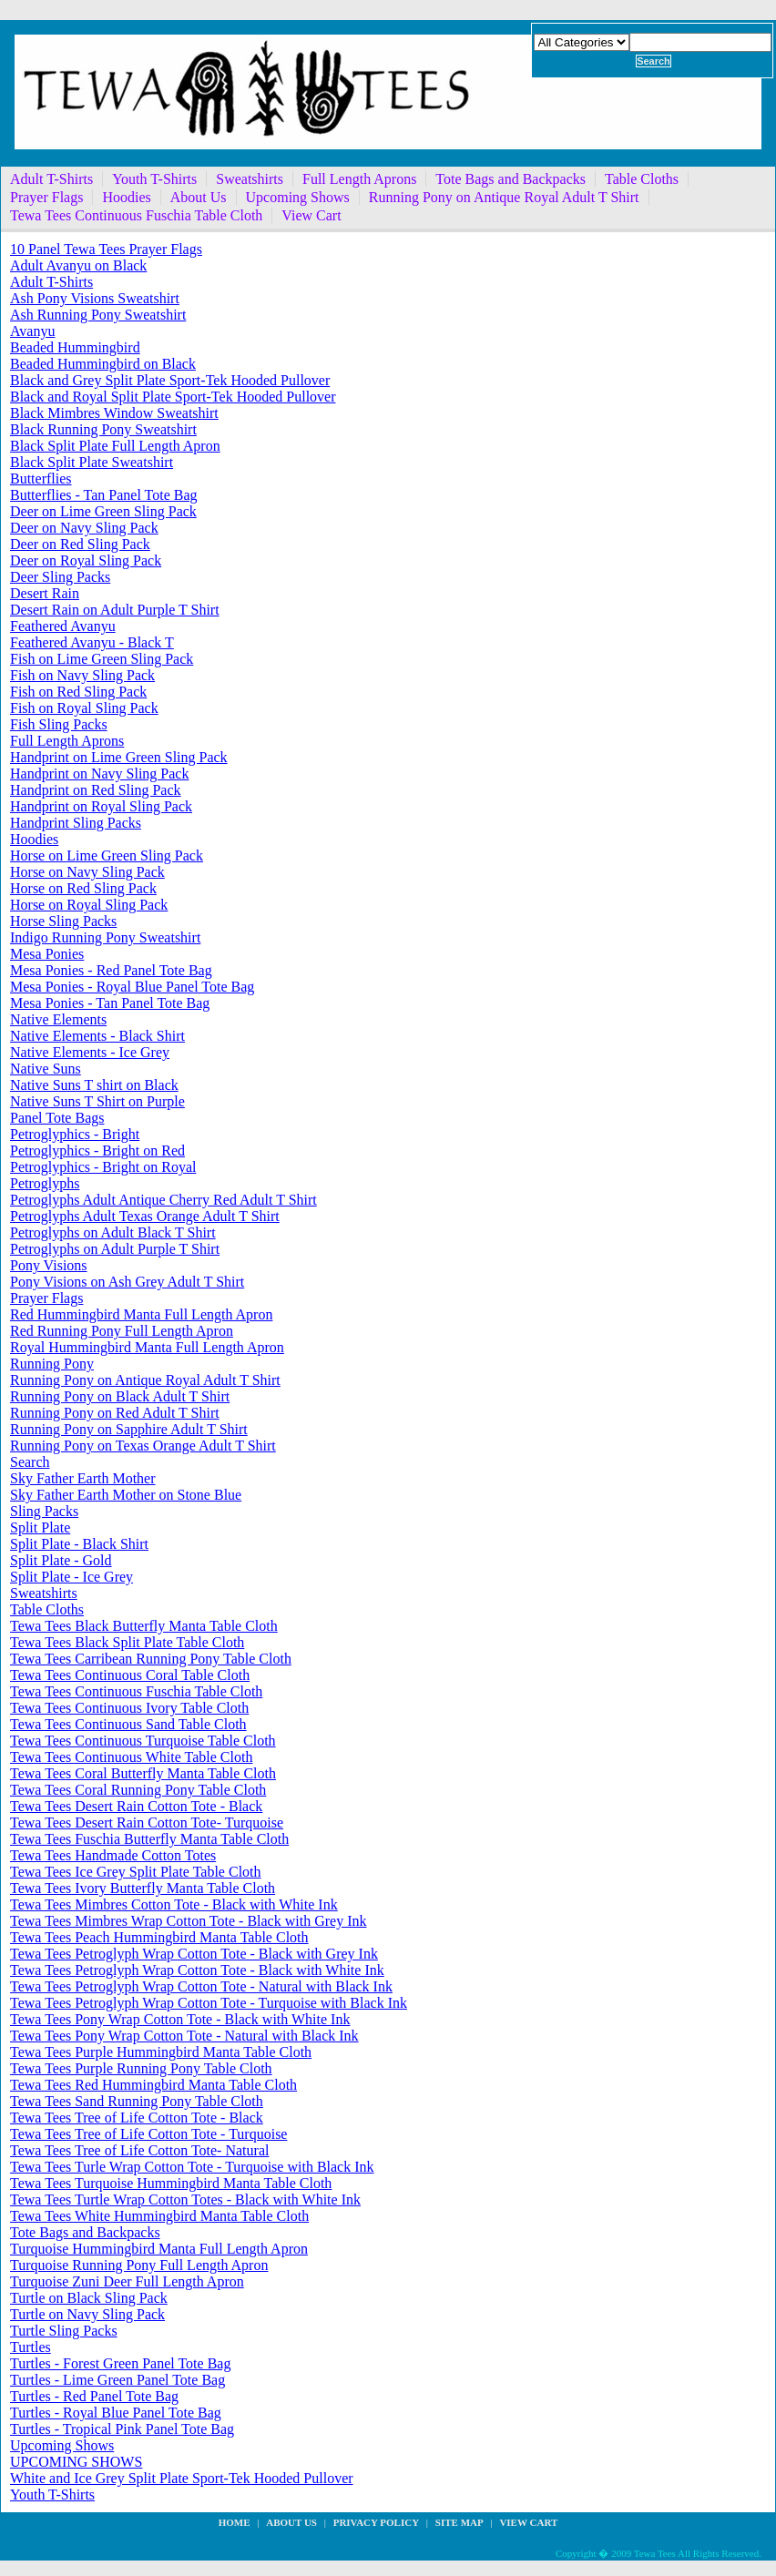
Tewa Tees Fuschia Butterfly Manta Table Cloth (149, 1839)
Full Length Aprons (359, 179)
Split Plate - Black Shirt (79, 1544)
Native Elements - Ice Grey (89, 1052)
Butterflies (41, 478)
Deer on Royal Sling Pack (85, 560)
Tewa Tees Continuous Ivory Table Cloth (129, 1708)
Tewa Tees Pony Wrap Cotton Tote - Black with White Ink (180, 2019)
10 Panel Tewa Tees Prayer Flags (106, 249)
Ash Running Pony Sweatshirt (98, 314)
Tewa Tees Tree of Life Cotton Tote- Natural (139, 2150)
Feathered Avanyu (63, 626)
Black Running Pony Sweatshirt (103, 429)
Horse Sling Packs (63, 921)
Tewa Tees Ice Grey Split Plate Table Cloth (135, 1871)
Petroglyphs (44, 1183)
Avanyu (32, 331)
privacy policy (376, 2522)
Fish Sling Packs (58, 724)
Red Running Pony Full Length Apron (121, 1331)
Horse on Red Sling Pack (83, 888)
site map (459, 2522)
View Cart (311, 215)
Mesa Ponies (47, 954)
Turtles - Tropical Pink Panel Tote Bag (122, 2429)
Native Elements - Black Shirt (97, 1036)
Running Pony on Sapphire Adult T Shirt (129, 1429)
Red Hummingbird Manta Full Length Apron (141, 1314)
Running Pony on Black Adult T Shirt (120, 1396)
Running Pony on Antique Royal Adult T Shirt (504, 197)
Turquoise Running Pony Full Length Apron (139, 2265)
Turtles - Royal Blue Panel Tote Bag (115, 2412)
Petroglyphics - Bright (74, 1134)
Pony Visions (48, 1265)
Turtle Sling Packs (63, 2330)
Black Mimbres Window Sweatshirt (114, 413)
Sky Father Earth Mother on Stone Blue (125, 1494)
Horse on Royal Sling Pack (89, 904)
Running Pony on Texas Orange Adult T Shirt (143, 1445)
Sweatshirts (249, 179)
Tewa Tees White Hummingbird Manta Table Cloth (159, 2216)
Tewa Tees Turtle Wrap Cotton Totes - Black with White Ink (185, 2199)
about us (291, 2522)
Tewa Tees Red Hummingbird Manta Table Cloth (153, 2084)
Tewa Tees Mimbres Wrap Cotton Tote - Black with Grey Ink (188, 1921)
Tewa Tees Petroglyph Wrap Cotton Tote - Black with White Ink (197, 1970)
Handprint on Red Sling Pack (95, 790)
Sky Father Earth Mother (83, 1478)
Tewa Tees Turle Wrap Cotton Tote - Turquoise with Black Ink (192, 2166)
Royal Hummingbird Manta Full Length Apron (147, 1347)
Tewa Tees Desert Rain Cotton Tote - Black (136, 1806)
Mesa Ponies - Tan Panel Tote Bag (109, 1003)
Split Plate (40, 1527)
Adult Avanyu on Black (78, 265)
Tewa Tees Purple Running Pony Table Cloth (141, 2068)
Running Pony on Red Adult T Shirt (115, 1412)
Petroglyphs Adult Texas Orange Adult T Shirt (145, 1216)
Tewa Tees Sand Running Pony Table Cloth (136, 2101)
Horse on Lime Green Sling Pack (106, 855)
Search (30, 1462)
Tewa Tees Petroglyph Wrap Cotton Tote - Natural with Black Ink (201, 1986)
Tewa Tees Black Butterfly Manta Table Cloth (144, 1626)
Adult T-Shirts (51, 179)
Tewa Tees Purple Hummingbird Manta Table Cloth (160, 2052)
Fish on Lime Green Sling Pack (101, 659)
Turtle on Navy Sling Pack (87, 2314)
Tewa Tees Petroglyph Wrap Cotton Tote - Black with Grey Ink (194, 1953)
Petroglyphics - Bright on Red (97, 1150)
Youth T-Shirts (154, 179)
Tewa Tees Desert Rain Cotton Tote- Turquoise (146, 1822)
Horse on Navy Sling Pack (87, 872)
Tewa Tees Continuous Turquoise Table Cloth (143, 1740)
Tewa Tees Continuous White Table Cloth (131, 1757)
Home (234, 2522)
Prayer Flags (46, 197)
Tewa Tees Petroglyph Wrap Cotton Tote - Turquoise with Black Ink (208, 2003)
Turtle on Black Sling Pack (89, 2298)
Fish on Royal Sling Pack (84, 708)
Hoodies (126, 197)
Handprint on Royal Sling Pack (101, 806)
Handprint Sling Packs (75, 822)
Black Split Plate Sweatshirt (91, 462)
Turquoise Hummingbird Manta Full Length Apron (159, 2248)
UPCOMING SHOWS (76, 2461)
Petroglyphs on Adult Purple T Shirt (115, 1249)
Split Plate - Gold (61, 1560)
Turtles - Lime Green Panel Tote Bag (117, 2380)
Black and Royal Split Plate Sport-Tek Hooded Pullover (173, 396)
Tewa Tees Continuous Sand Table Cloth (128, 1724)
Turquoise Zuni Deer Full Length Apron (127, 2281)
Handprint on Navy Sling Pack (99, 773)
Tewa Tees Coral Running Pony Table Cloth (138, 1789)
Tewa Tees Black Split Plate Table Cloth (127, 1642)
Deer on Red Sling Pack (80, 544)
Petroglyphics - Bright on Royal (103, 1167)
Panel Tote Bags (57, 1117)
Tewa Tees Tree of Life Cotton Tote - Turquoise (148, 2134)
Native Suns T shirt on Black (94, 1085)
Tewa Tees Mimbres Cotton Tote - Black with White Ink (174, 1904)
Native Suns (45, 1068)
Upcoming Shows (298, 197)
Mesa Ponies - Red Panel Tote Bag (111, 970)
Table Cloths (642, 179)
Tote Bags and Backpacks (510, 179)
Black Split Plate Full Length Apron (115, 445)
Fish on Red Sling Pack (78, 691)
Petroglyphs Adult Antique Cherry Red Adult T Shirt (163, 1199)
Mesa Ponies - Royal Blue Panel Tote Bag (132, 986)
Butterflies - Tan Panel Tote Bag (104, 495)
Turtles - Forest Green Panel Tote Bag (120, 2363)
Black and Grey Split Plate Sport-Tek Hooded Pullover (170, 380)
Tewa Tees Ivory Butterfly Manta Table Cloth (142, 1888)
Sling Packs (44, 1511)
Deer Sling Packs (60, 577)
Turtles (30, 2347)
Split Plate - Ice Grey (71, 1576)
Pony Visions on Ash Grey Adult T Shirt (127, 1281)
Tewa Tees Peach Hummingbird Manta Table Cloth (159, 1937)
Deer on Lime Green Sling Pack (103, 511)
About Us (198, 197)
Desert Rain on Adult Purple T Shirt (115, 609)
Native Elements (58, 1019)
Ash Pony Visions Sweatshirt (94, 298)
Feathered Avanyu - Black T (92, 642)
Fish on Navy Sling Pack (82, 675)
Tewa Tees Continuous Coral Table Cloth (130, 1675)
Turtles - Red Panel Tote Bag (94, 2396)
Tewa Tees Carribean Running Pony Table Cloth (150, 1658)
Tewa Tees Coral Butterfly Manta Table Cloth (143, 1773)
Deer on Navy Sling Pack (84, 527)
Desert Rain (44, 593)
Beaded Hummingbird (75, 347)
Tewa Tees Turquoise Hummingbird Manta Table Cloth (171, 2183)
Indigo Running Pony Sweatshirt (105, 937)
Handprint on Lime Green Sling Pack (119, 757)
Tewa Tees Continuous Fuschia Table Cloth (136, 215)
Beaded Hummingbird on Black (103, 364)
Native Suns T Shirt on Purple (97, 1101)
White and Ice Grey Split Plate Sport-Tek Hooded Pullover (181, 2478)
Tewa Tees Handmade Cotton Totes (113, 1855)
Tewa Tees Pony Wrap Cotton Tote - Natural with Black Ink (184, 2035)
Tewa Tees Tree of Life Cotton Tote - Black (136, 2117)
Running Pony (52, 1363)
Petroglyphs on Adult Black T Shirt (113, 1232)
